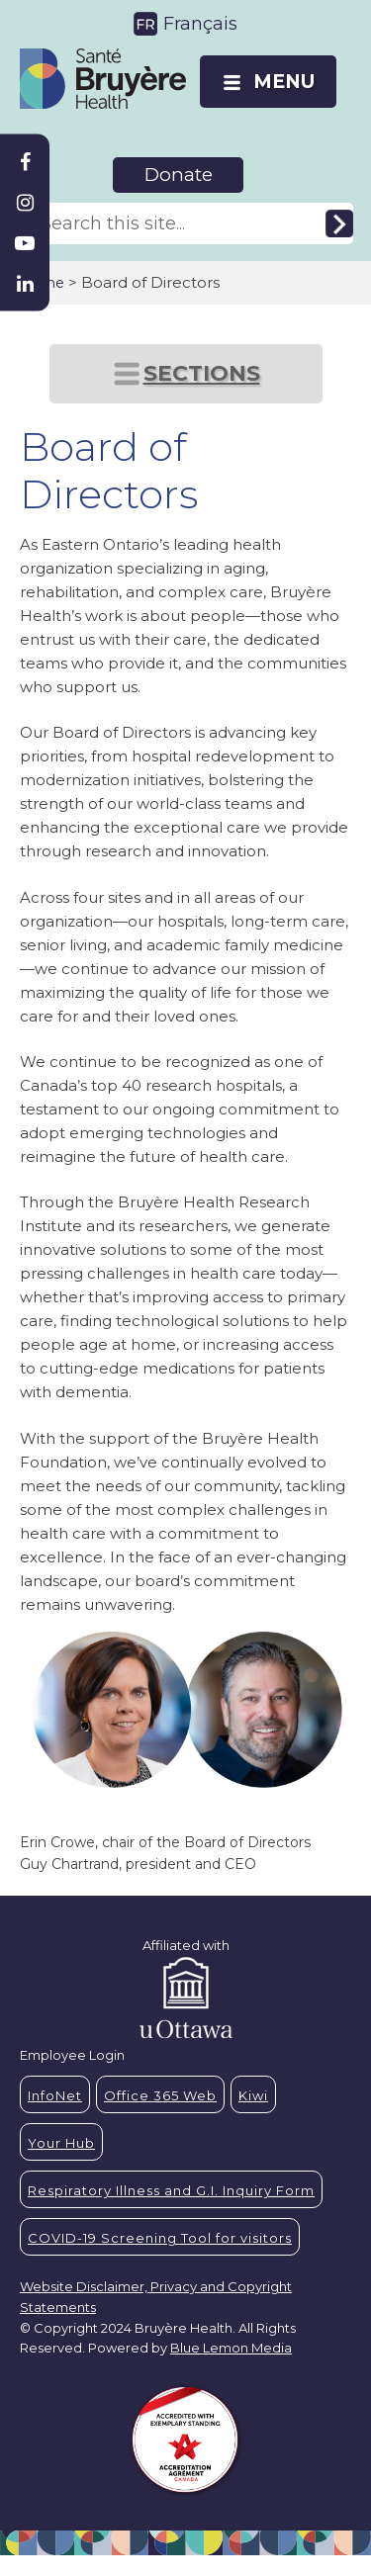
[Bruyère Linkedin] (25, 284)
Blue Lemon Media (231, 2347)
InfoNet (55, 2095)
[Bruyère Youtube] (25, 243)
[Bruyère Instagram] (25, 203)
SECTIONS (201, 373)
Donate (178, 174)
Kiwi (253, 2095)
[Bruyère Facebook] (25, 162)
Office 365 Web (160, 2095)
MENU (284, 81)
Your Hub (61, 2143)
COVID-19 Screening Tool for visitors (160, 2238)
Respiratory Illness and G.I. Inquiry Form (171, 2190)
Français (200, 24)
